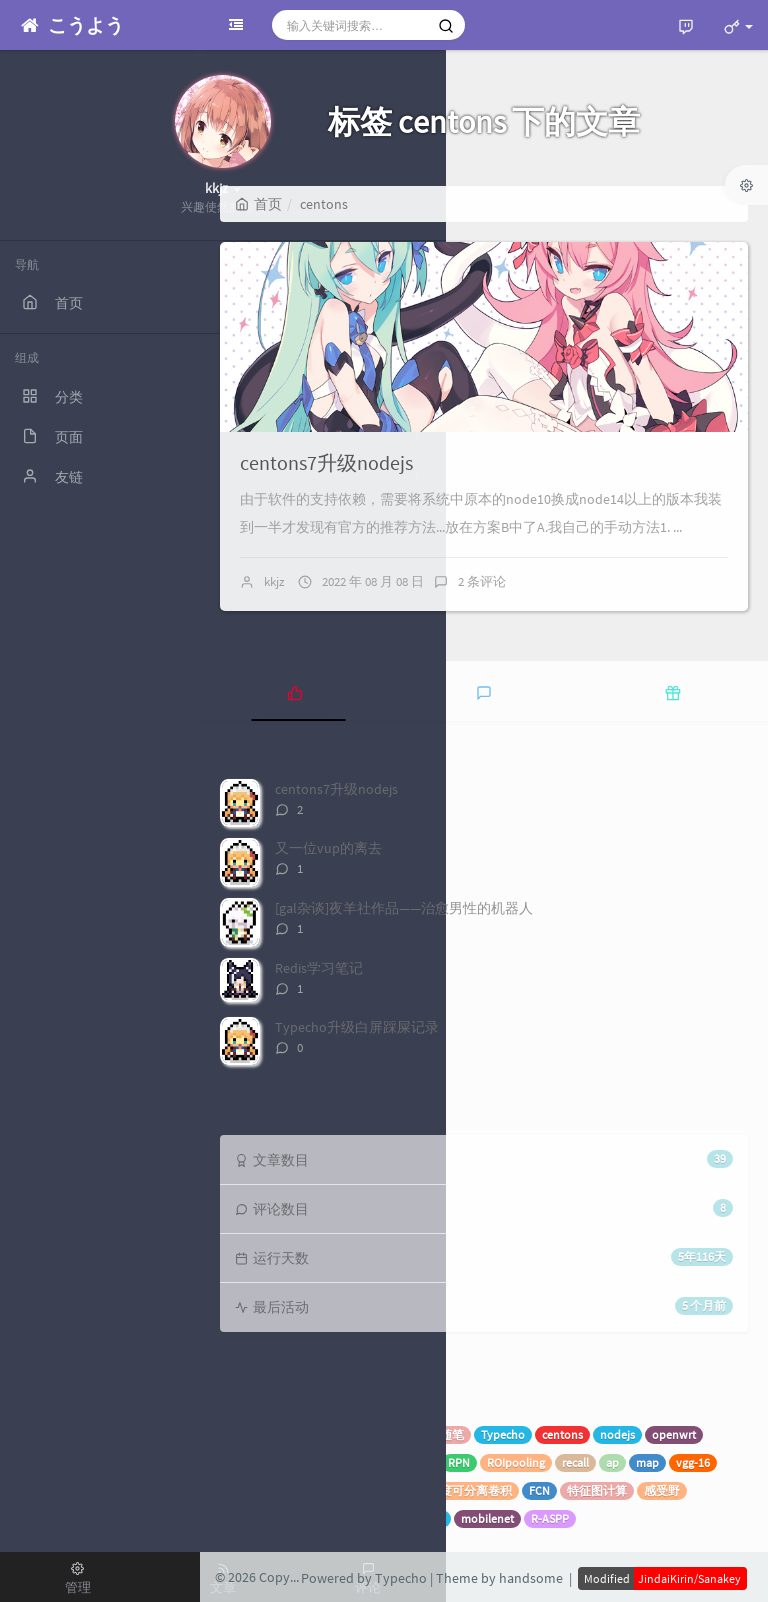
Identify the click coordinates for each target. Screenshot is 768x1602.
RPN (459, 1462)
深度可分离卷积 (470, 1490)
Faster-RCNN (398, 1462)
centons (562, 1434)
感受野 (662, 1490)
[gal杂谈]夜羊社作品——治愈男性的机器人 (404, 908)
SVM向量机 (320, 1462)
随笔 (452, 1434)
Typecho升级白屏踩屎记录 (357, 1027)
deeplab (248, 1490)
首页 (258, 204)
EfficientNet (381, 1490)
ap (612, 1462)
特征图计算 (597, 1490)
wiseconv (310, 1490)
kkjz (274, 581)
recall (575, 1462)
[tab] (294, 691)
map (647, 1462)
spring (243, 1434)
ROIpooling (516, 1462)
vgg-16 (693, 1462)
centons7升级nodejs (326, 462)
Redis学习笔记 (319, 968)
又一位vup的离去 (328, 848)
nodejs (617, 1434)
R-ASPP (550, 1518)
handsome (531, 1578)
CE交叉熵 (419, 1518)
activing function (270, 1518)
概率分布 (251, 1462)
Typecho (503, 1434)
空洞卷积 (354, 1518)
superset (363, 1434)
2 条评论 (482, 581)
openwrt (674, 1434)
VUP (412, 1434)
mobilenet (487, 1518)
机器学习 (300, 1434)
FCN (539, 1490)
